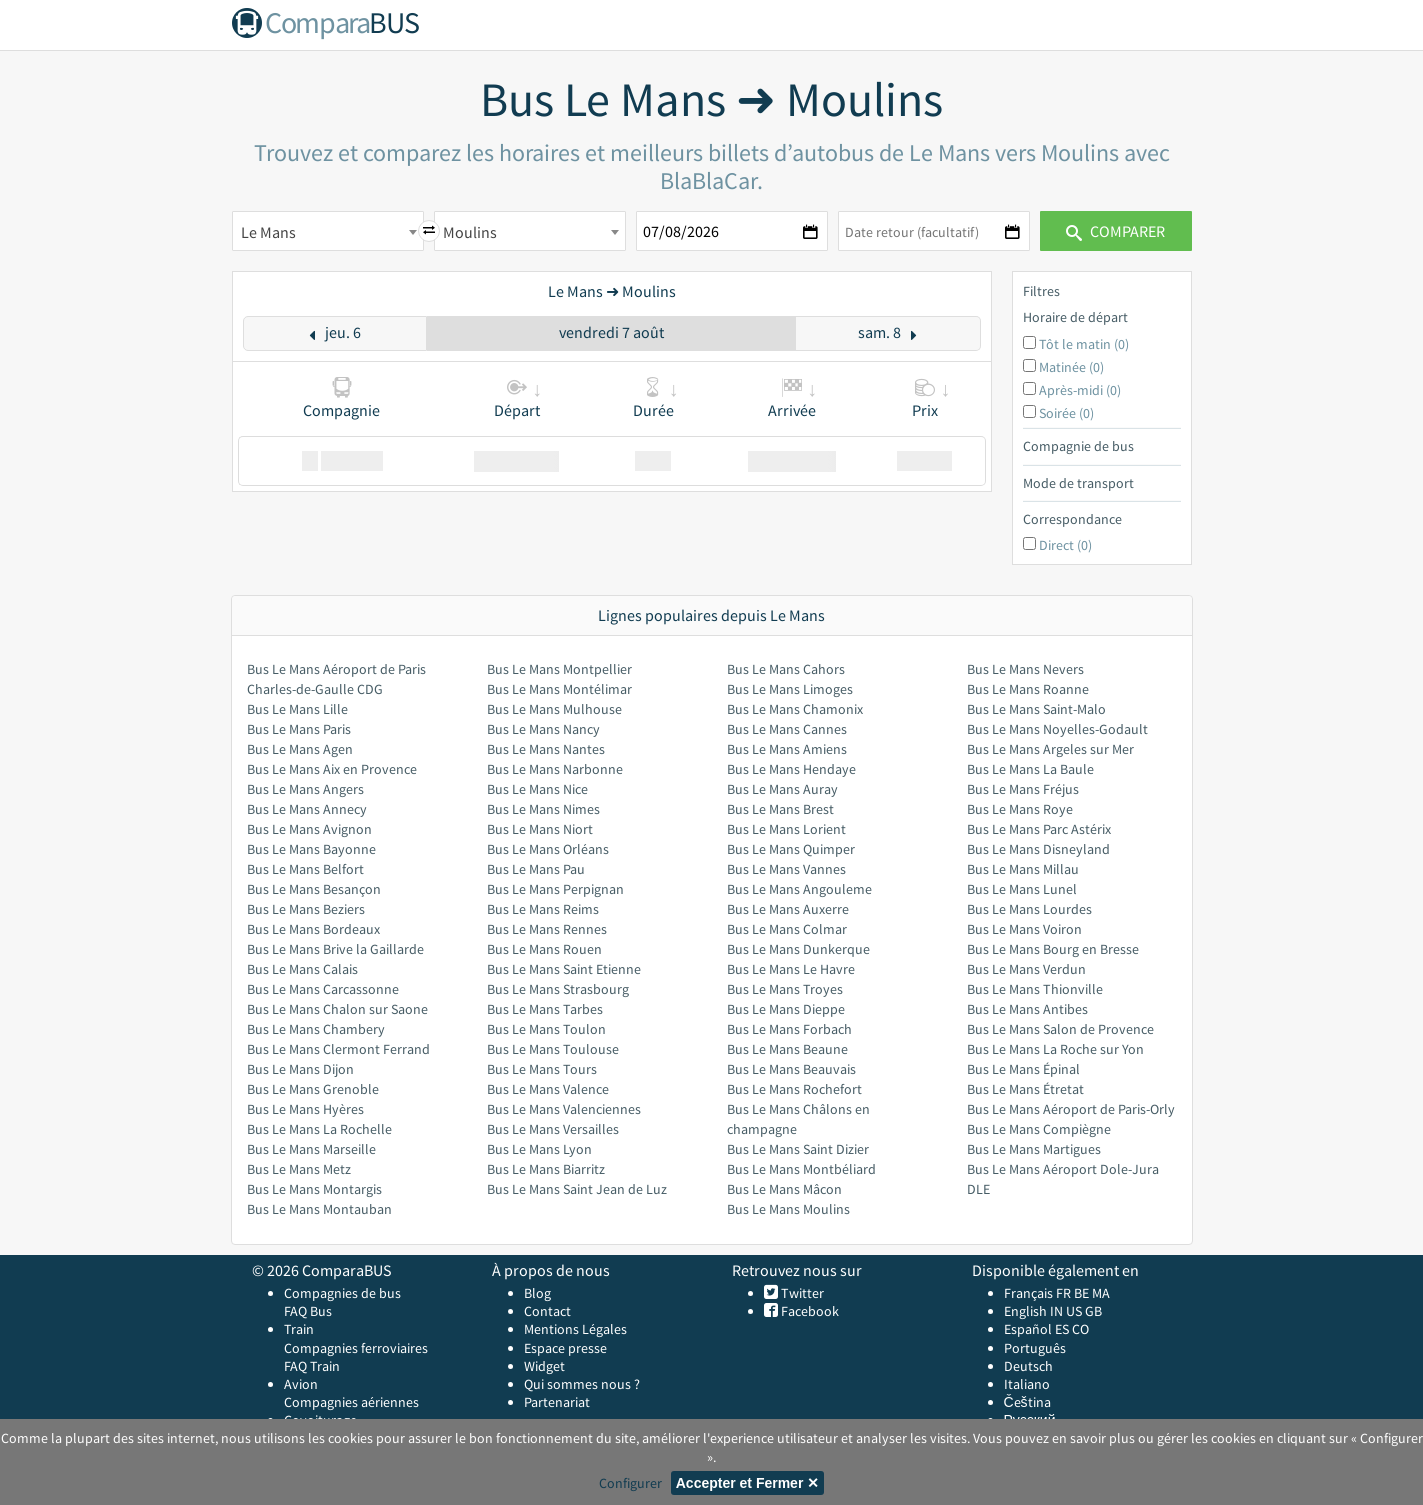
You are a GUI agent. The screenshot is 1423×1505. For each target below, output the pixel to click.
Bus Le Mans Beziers (306, 909)
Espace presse (565, 1348)
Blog (537, 1293)
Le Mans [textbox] (268, 232)
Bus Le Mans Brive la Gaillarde (335, 949)
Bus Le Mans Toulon (546, 1029)
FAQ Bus (308, 1311)
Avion (301, 1384)
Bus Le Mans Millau (1023, 869)
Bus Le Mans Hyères (305, 1109)
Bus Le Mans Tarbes (545, 1009)
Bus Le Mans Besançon (314, 889)
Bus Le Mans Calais (302, 969)
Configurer (630, 1483)
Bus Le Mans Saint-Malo (1036, 709)
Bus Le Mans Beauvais (791, 1069)
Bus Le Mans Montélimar (559, 689)
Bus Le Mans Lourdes (1029, 909)
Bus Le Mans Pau (536, 869)
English (1025, 1311)
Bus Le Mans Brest (780, 809)
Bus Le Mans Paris (299, 729)
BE (1081, 1293)
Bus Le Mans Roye (1020, 809)
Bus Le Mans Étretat (1025, 1089)
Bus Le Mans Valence (548, 1089)
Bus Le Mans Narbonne (555, 769)
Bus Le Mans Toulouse (553, 1049)
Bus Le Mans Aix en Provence (332, 769)
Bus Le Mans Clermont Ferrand (338, 1049)
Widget (544, 1366)
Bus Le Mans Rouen (544, 949)
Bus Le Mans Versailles (553, 1129)
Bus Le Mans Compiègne (1039, 1129)
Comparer (1115, 231)
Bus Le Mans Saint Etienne (564, 969)
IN (1056, 1311)
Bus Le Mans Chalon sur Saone (337, 1009)
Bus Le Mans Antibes (1027, 1009)
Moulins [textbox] (470, 232)
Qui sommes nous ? (582, 1384)
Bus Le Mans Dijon (300, 1069)
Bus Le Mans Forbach (789, 1029)
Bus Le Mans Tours (542, 1069)
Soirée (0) (1066, 413)
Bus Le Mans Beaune (787, 1049)
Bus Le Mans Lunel (1022, 889)
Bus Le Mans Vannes (786, 869)
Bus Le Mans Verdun (1026, 969)
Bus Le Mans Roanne (1028, 689)
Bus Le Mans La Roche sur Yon (1055, 1049)
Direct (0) (1065, 545)
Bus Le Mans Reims (543, 909)
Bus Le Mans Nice (537, 789)
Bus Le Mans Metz (299, 1169)
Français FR (1037, 1293)
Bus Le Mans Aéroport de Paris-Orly (1071, 1109)
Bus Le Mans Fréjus (1023, 789)
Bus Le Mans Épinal (1023, 1069)
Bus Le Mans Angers (305, 789)
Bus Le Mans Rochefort (794, 1089)
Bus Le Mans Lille (297, 709)
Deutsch (1028, 1366)
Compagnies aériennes (351, 1402)
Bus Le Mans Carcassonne (323, 989)
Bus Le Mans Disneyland (1038, 849)
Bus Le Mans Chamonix (795, 709)
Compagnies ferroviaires (356, 1348)
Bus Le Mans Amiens (787, 749)
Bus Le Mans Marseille (311, 1149)
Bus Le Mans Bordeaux (313, 929)
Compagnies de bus (342, 1293)
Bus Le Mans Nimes (543, 809)
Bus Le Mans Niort (540, 829)
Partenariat (557, 1402)
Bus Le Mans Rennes (547, 929)
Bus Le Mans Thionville (1035, 989)
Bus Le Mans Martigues (1034, 1149)
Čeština (1027, 1402)
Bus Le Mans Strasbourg (558, 989)
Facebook (808, 1311)
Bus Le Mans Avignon (309, 829)
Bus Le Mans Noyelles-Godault (1057, 729)
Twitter (801, 1293)
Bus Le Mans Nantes (546, 749)
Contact (547, 1311)
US (1074, 1311)
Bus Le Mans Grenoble (313, 1089)
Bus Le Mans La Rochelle (319, 1129)
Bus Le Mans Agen (300, 749)
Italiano (1027, 1384)
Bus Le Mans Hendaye (791, 769)
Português (1035, 1348)
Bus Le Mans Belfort (305, 869)
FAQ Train (312, 1366)
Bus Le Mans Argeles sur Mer (1050, 749)
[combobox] (328, 231)
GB (1093, 1311)
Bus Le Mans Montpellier (559, 669)
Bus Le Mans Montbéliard (801, 1169)
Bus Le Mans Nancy (543, 729)
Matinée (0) (1071, 367)
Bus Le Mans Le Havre (791, 969)
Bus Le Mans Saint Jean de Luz (577, 1189)
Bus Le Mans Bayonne (311, 849)
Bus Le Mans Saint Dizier (798, 1149)
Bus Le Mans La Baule (1030, 769)
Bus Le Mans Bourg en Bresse (1053, 949)
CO (1080, 1329)
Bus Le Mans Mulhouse (554, 709)
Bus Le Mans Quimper (791, 849)
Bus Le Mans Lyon (539, 1149)
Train (299, 1329)
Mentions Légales (575, 1329)
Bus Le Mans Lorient (786, 829)
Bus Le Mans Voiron (1024, 929)
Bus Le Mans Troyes (785, 989)
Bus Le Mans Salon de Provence (1060, 1029)
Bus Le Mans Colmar (787, 929)
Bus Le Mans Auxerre (788, 909)
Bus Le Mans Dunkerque (798, 949)
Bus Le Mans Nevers (1025, 669)
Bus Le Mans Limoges (790, 689)
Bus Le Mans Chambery (316, 1029)
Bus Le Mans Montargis (314, 1189)
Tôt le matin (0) (1084, 344)
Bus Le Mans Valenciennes (564, 1109)
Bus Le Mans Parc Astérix (1039, 829)
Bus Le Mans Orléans (548, 849)
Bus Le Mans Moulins (788, 1209)
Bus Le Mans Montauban (319, 1209)
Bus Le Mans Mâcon (784, 1189)
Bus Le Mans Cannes (787, 729)
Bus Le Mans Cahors (786, 669)
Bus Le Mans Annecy (307, 809)
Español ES (1038, 1329)
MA (1101, 1293)
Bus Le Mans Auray (782, 789)
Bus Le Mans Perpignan (555, 889)
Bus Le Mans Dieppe (786, 1009)
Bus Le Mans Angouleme (799, 889)
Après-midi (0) (1080, 390)
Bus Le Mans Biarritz (546, 1169)
